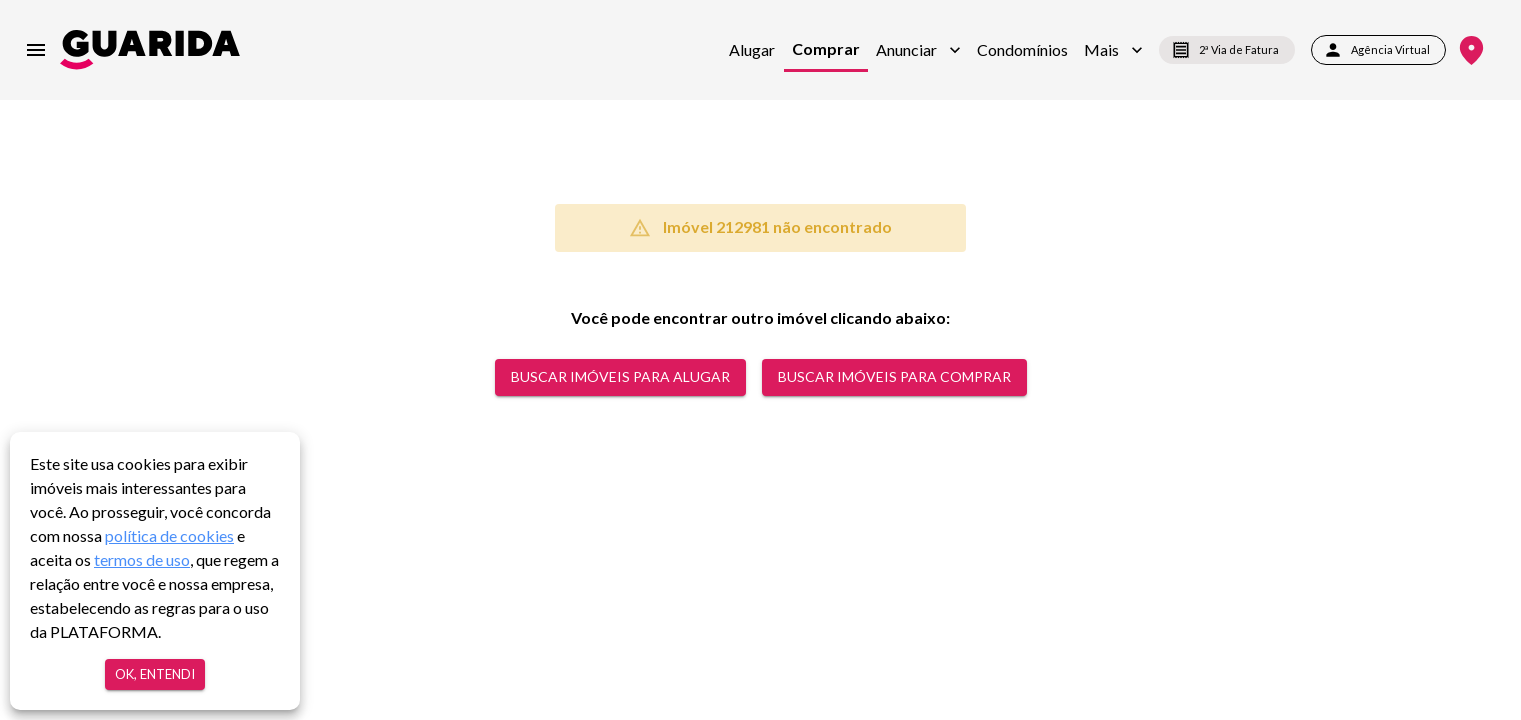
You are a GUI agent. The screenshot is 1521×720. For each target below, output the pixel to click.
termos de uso (142, 559)
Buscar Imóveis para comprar (894, 377)
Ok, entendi (155, 674)
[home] (150, 49)
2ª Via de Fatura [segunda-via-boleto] (1227, 50)
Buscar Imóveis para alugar (620, 377)
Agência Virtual (1378, 50)
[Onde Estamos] (1471, 50)
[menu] (36, 50)
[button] (918, 50)
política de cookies (169, 535)
